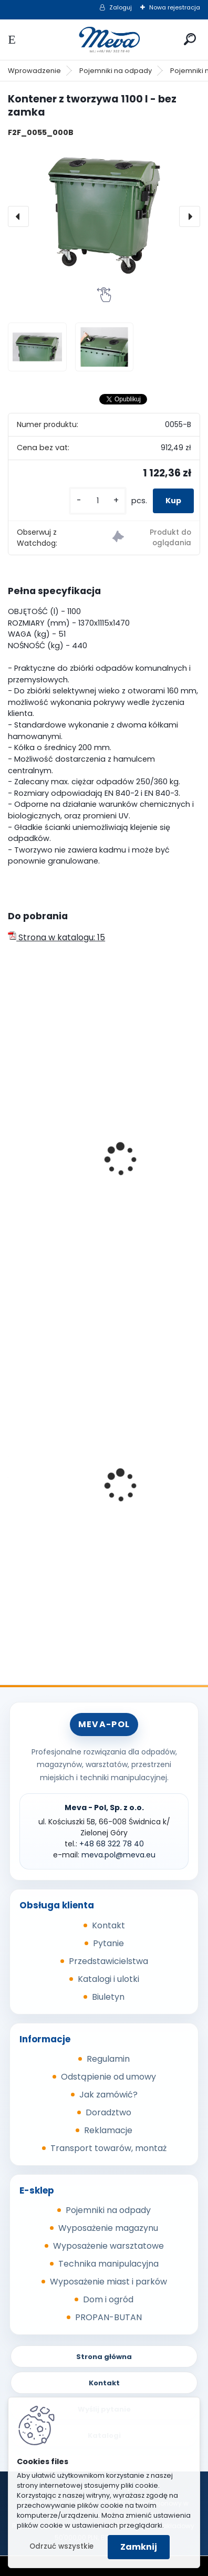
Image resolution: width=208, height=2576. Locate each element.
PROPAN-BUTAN (108, 2317)
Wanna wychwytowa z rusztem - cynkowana (83, 1521)
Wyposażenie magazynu (108, 2228)
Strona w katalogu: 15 (56, 937)
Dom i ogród (108, 2299)
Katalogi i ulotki (108, 1979)
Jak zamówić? (108, 2095)
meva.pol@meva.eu (118, 1855)
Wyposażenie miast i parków (108, 2282)
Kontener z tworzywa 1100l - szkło (82, 1198)
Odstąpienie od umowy (108, 2077)
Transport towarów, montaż (108, 2148)
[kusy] (97, 501)
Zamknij (138, 2547)
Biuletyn (108, 1997)
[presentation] (18, 216)
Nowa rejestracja (174, 7)
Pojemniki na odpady (115, 71)
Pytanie (108, 1943)
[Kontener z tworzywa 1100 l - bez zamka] (104, 216)
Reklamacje (108, 2130)
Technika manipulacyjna (108, 2264)
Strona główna (104, 2357)
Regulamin (108, 2059)
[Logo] (104, 39)
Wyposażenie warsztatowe (108, 2246)
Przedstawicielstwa (108, 1961)
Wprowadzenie (34, 71)
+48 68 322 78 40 (111, 1843)
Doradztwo (108, 2112)
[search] (190, 39)
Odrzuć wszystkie (61, 2546)
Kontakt (108, 1925)
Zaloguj (120, 7)
